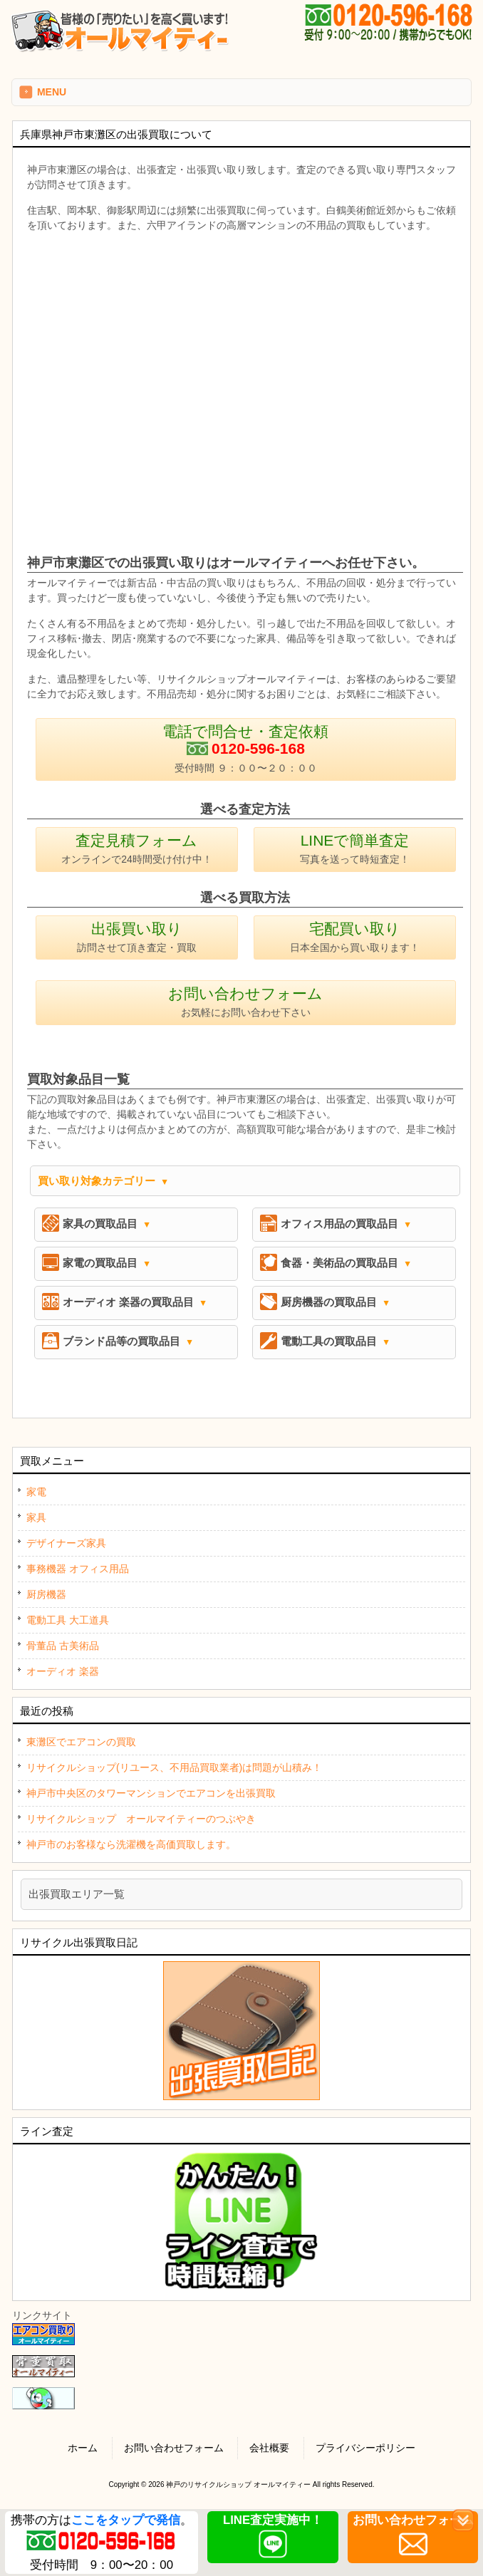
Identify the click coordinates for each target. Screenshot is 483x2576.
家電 (36, 1491)
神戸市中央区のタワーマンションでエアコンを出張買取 (151, 1793)
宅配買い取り (355, 936)
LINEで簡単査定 (355, 848)
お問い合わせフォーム (245, 1001)
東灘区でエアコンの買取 (81, 1741)
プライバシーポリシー (365, 2447)
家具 (36, 1517)
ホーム (83, 2447)
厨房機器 (46, 1594)
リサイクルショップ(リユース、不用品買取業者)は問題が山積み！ (174, 1767)
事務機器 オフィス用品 (77, 1568)
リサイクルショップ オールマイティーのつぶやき (141, 1818)
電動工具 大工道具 (67, 1620)
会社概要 (269, 2447)
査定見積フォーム (136, 848)
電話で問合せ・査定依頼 (245, 748)
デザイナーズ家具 (66, 1543)
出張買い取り (137, 936)
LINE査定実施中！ (273, 2520)
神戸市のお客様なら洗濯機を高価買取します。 (131, 1844)
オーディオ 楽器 (62, 1671)
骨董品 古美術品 (62, 1645)
